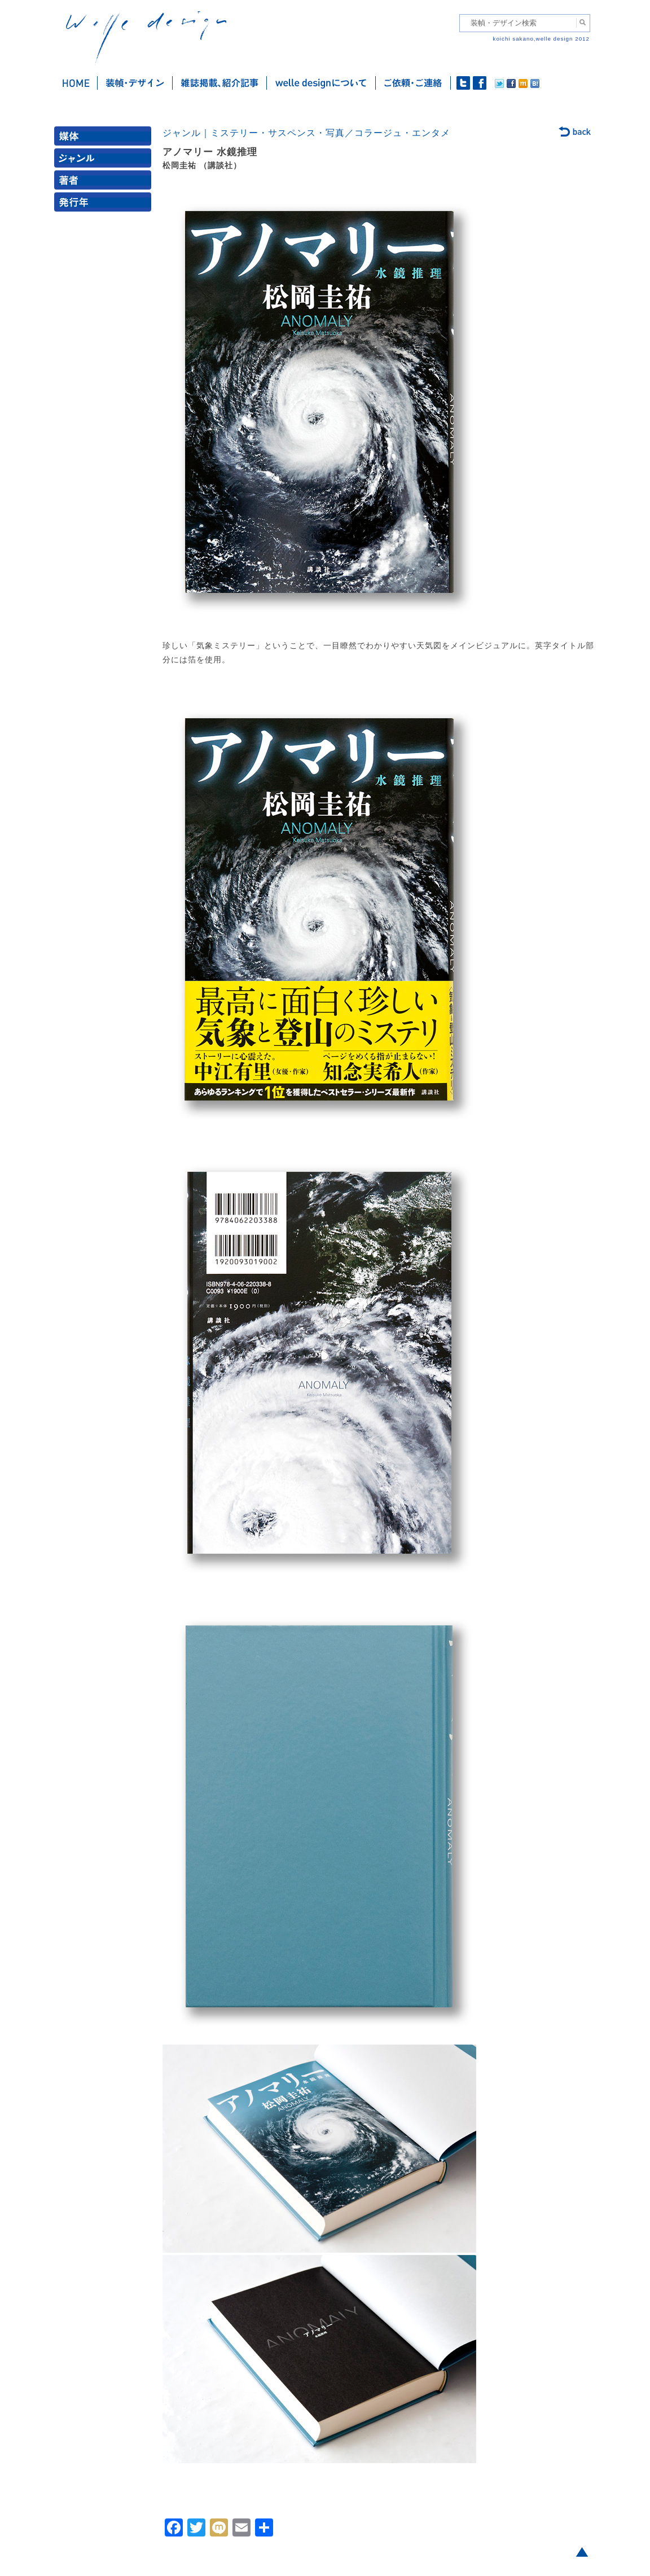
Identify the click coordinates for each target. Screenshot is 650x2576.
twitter (463, 83)
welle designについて (321, 83)
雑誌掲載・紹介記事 (220, 83)
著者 (105, 182)
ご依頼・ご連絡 (413, 83)
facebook (479, 83)
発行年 (105, 204)
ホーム (76, 83)
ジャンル (105, 160)
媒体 (105, 138)
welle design (146, 38)
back (575, 132)
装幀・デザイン (135, 83)
